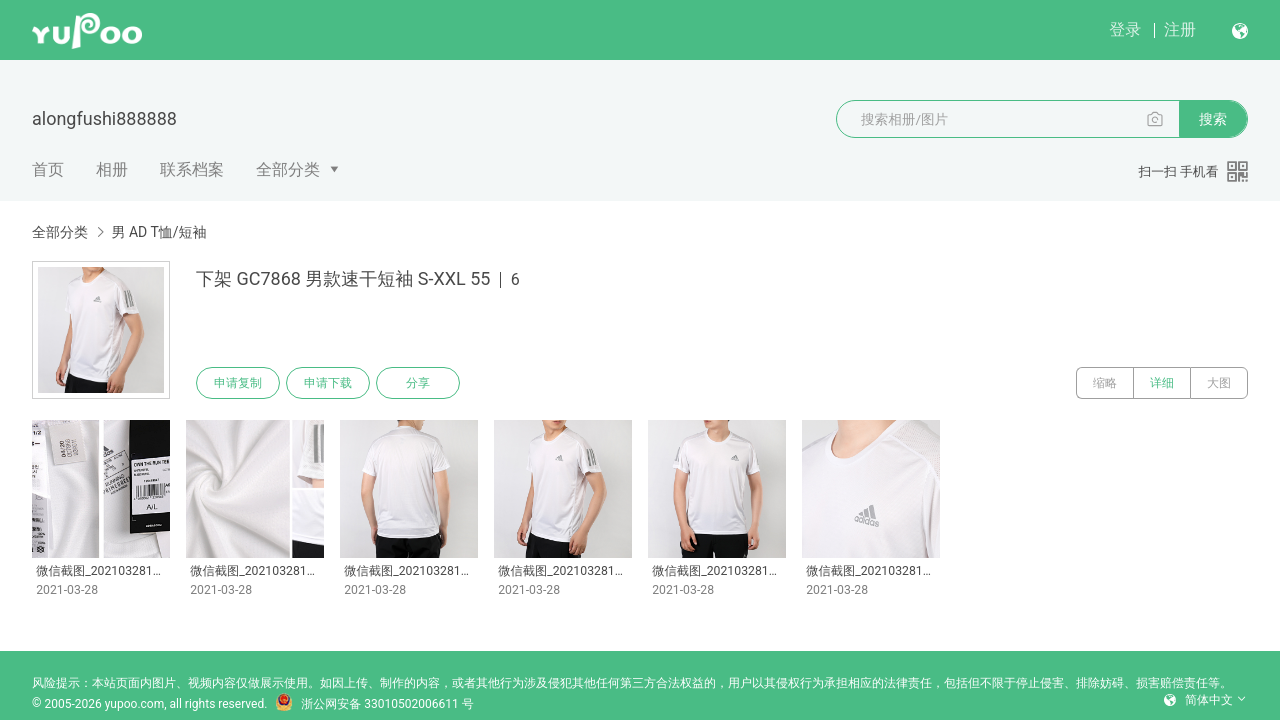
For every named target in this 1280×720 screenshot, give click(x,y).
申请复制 (238, 383)
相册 (112, 169)
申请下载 (328, 383)
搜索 (1213, 119)
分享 (418, 383)
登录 (1125, 29)
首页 (48, 169)
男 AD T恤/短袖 (158, 232)
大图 (1219, 383)
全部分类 (288, 169)
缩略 (1105, 383)
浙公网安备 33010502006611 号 (374, 704)
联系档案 (192, 169)
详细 (1162, 383)
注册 (1180, 29)
